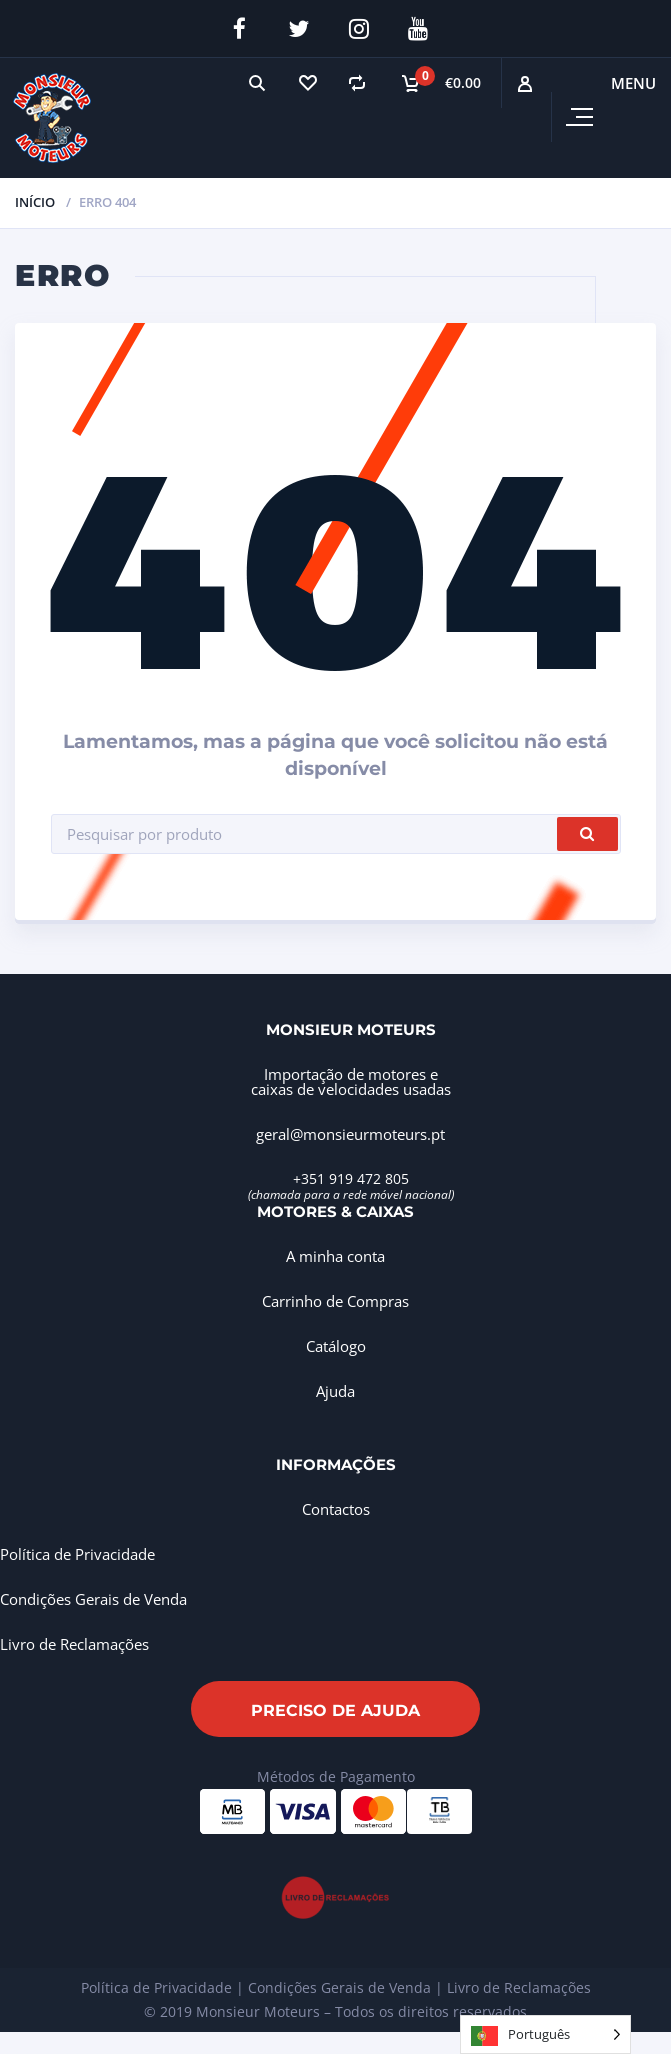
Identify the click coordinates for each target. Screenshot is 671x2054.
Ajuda (335, 1391)
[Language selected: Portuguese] (545, 2034)
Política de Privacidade (77, 1554)
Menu (633, 83)
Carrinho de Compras (335, 1301)
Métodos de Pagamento (336, 1776)
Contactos (336, 1509)
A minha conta (335, 1256)
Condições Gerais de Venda (93, 1599)
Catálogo (336, 1346)
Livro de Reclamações (74, 1644)
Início (35, 202)
